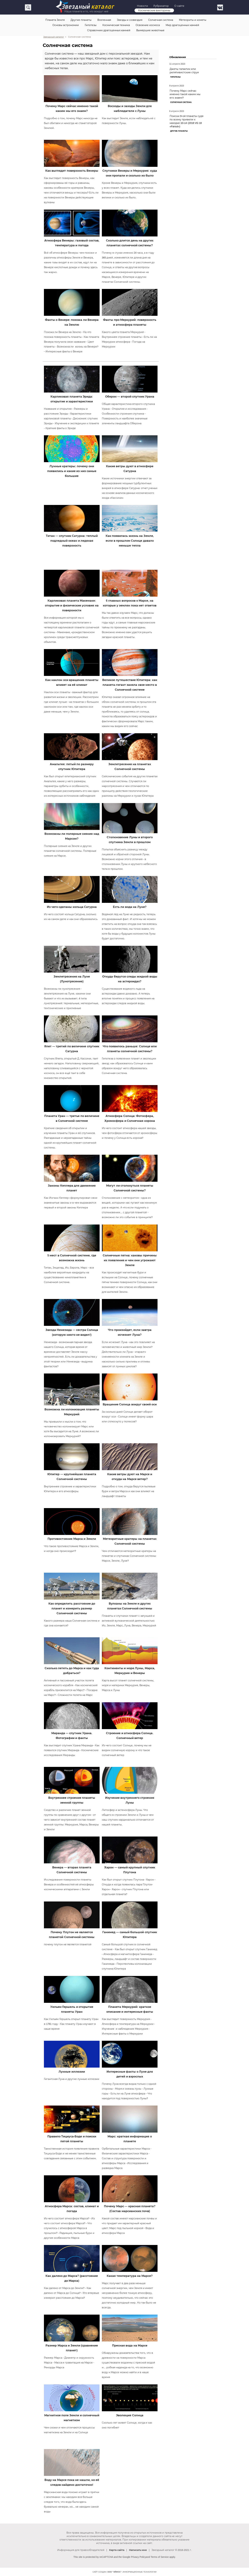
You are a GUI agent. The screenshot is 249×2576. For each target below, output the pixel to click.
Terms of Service (160, 2557)
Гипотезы (90, 25)
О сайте (179, 6)
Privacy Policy (138, 2557)
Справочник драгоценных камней (109, 30)
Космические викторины (154, 10)
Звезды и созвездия (129, 20)
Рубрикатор (161, 6)
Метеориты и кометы (192, 20)
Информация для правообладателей (80, 2550)
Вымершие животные (150, 30)
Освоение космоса (148, 25)
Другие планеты (81, 20)
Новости (142, 6)
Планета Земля (55, 20)
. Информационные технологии (131, 2572)
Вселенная (104, 20)
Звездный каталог (53, 37)
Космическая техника (116, 25)
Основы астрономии (65, 25)
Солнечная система (160, 20)
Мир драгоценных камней (182, 25)
